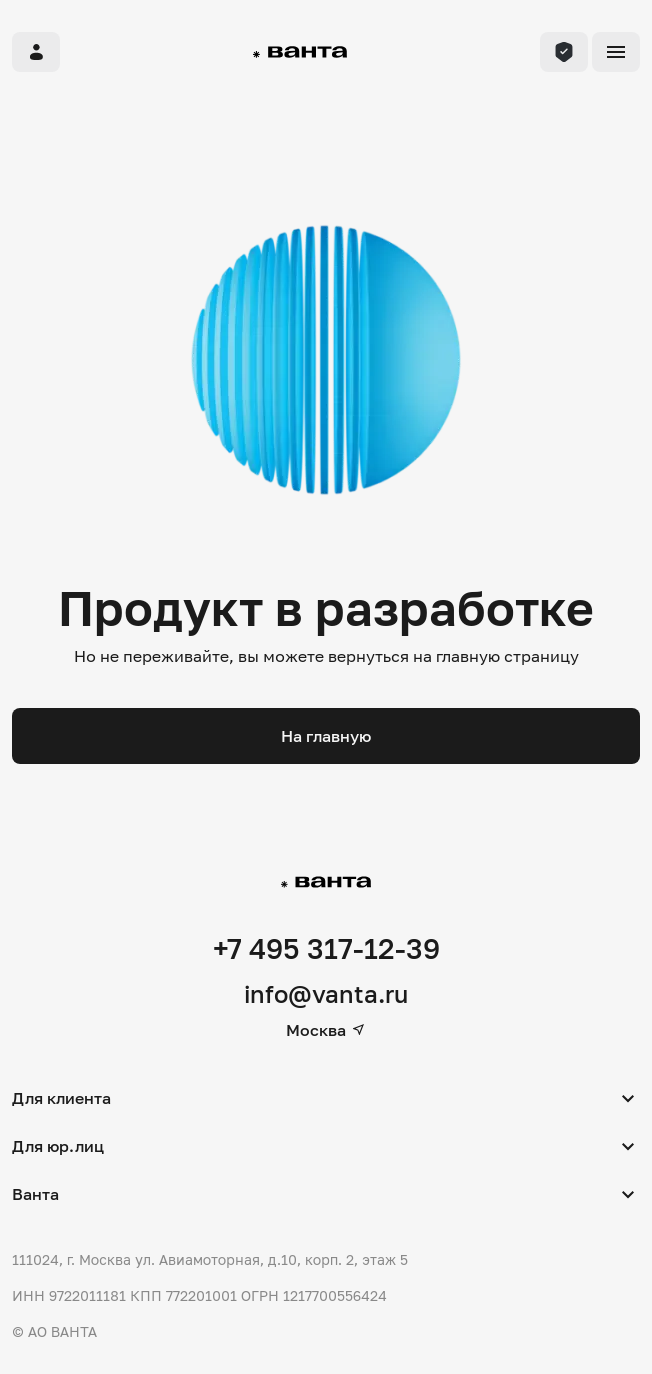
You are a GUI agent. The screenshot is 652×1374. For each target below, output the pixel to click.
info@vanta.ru (326, 993)
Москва (326, 1030)
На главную (326, 736)
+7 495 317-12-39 (326, 948)
